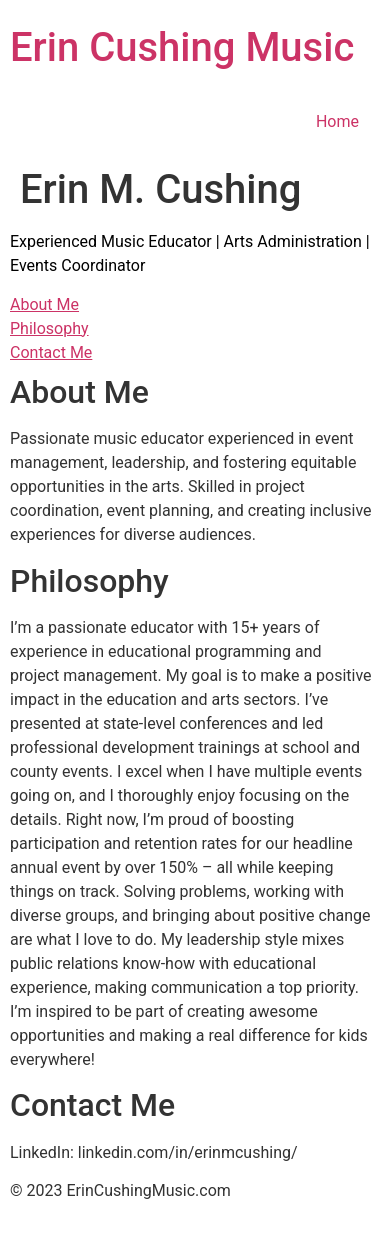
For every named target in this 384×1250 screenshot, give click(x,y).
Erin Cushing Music (182, 47)
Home (337, 121)
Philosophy (49, 328)
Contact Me (51, 352)
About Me (44, 304)
